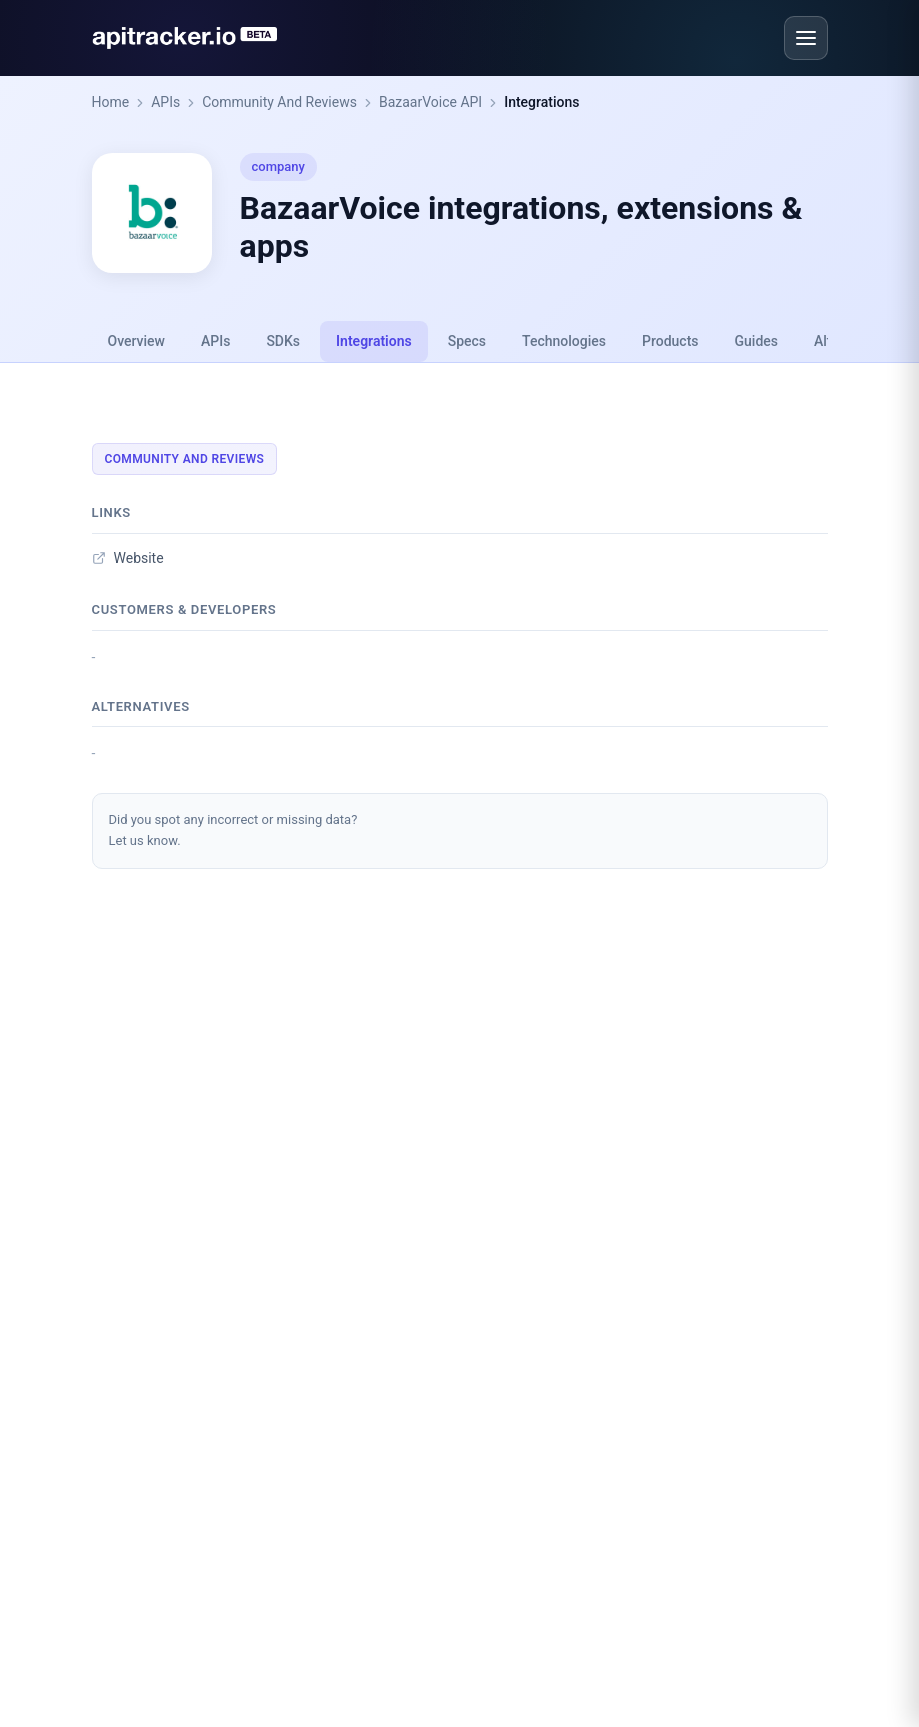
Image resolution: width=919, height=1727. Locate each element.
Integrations (541, 102)
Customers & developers (184, 609)
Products (670, 341)
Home (111, 102)
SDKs (283, 341)
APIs (165, 102)
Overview (136, 341)
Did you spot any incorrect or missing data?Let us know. (233, 830)
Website (128, 558)
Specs (467, 341)
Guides (756, 341)
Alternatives (141, 706)
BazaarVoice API (430, 102)
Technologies (564, 341)
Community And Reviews (279, 102)
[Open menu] (806, 38)
